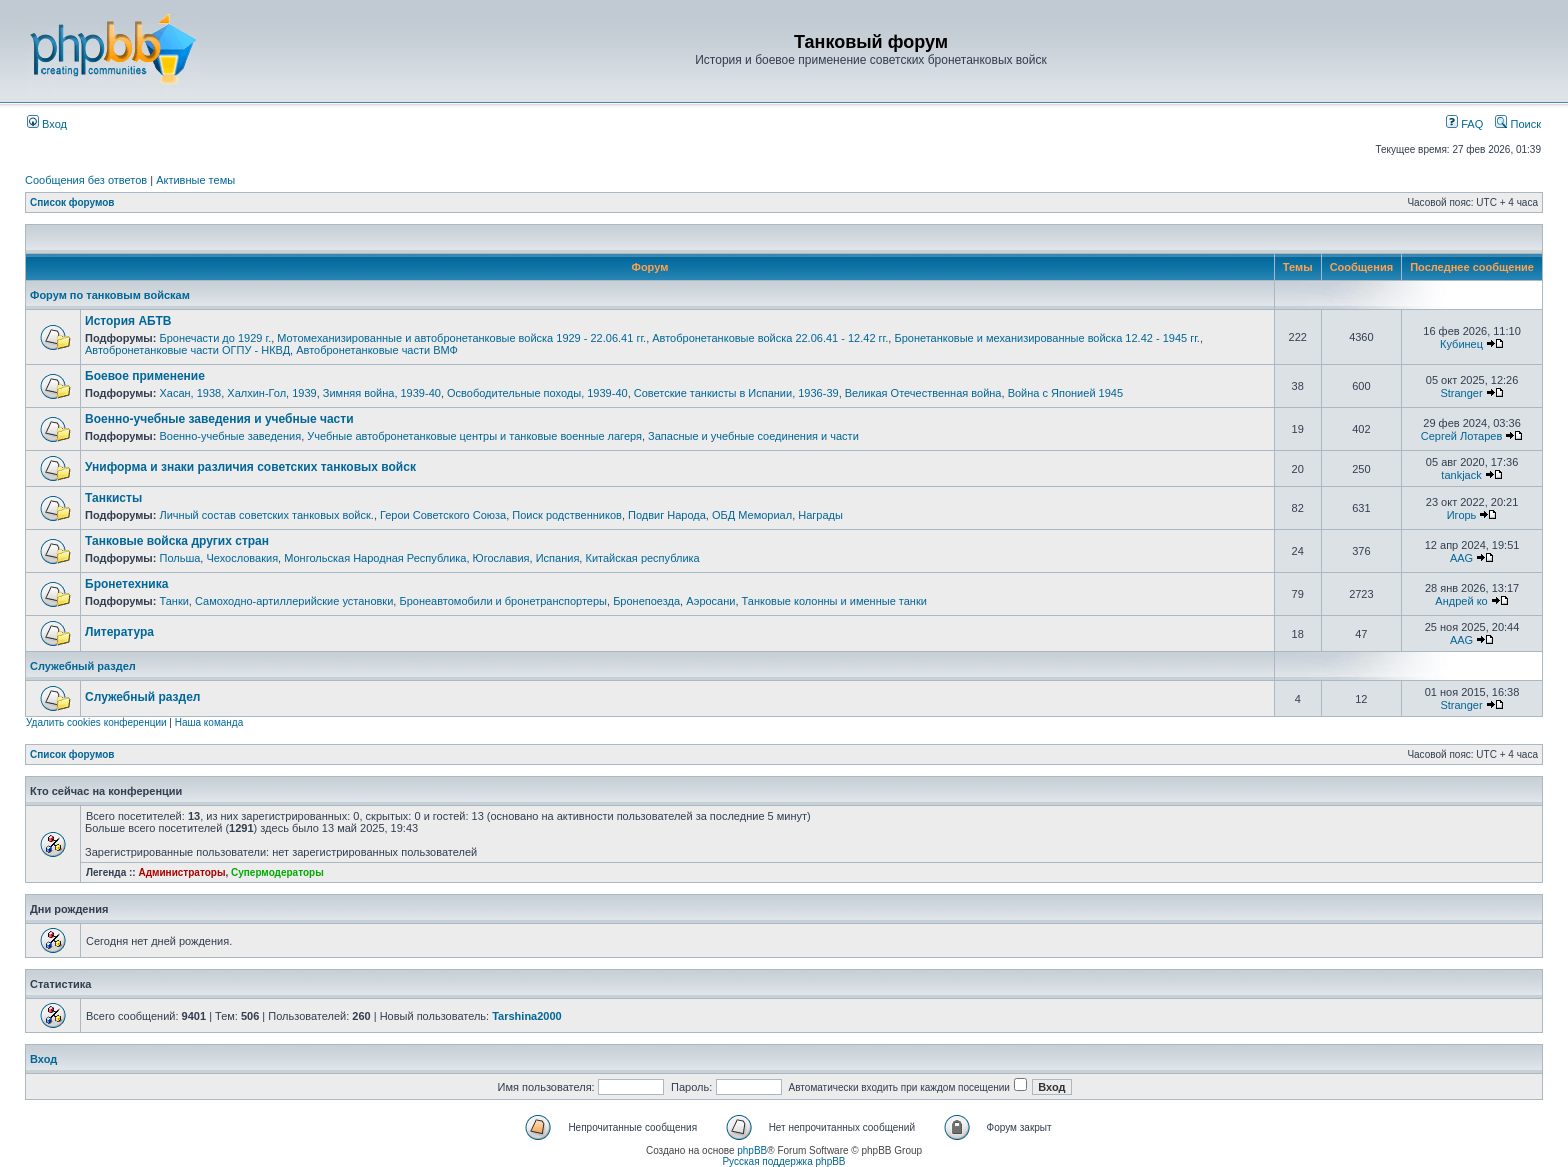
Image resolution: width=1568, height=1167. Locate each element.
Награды (820, 515)
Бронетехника (126, 584)
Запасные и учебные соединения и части (753, 436)
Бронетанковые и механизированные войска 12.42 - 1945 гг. (1047, 338)
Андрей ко (1461, 601)
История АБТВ (128, 321)
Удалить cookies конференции (96, 722)
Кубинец (1461, 344)
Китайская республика (642, 558)
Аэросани (710, 601)
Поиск (1518, 124)
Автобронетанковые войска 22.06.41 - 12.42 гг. (770, 338)
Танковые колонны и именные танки (834, 601)
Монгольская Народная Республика (375, 558)
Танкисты (113, 498)
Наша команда (209, 722)
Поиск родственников (567, 515)
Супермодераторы (277, 872)
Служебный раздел (83, 666)
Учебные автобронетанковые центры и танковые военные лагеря (474, 436)
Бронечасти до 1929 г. (215, 338)
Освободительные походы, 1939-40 (537, 393)
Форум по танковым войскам (110, 295)
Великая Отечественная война (923, 393)
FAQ (1464, 124)
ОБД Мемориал (752, 515)
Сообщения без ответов (86, 180)
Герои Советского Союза (443, 515)
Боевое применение (145, 376)
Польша (179, 558)
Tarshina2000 (527, 1016)
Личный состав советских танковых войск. (266, 515)
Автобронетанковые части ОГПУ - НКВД (187, 350)
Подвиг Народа (667, 515)
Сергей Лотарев (1461, 436)
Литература (119, 632)
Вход (47, 124)
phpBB (752, 1150)
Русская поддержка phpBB (783, 1161)
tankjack (1461, 475)
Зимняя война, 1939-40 (382, 393)
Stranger (1461, 393)
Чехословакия (242, 558)
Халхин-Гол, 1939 (271, 393)
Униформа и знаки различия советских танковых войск (250, 467)
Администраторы (181, 872)
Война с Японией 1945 (1065, 393)
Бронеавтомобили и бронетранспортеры (503, 601)
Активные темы (195, 180)
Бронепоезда (646, 601)
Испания (558, 558)
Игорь (1462, 515)
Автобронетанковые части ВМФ (377, 350)
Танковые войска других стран (177, 541)
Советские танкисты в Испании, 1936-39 (736, 393)
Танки (173, 601)
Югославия (501, 558)
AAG (1461, 558)
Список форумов (72, 202)
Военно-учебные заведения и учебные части (219, 419)
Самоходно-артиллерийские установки (294, 601)
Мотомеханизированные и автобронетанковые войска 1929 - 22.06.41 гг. (461, 338)
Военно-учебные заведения (230, 436)
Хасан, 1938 (190, 393)
